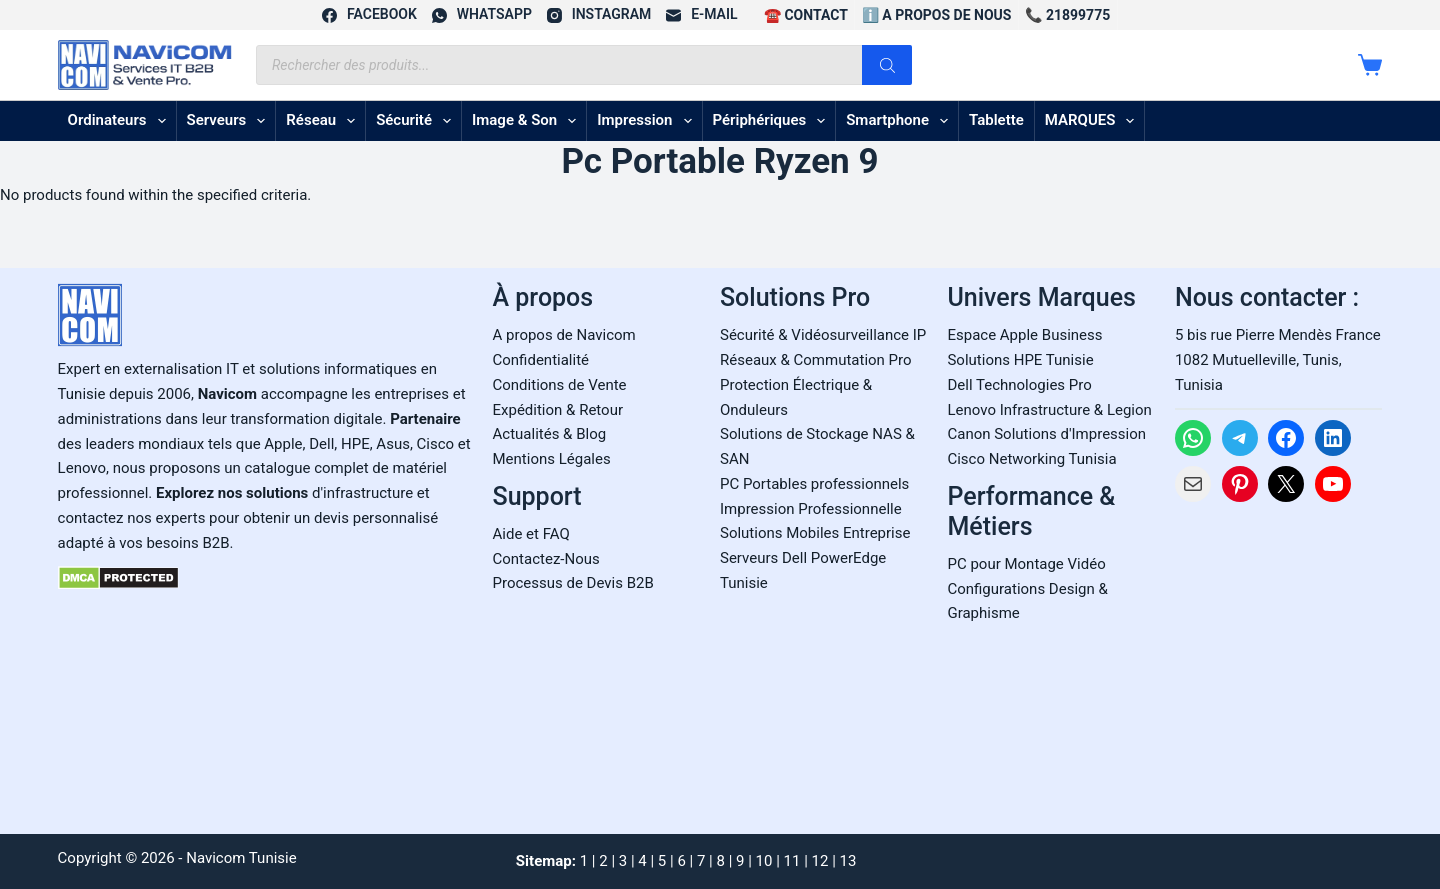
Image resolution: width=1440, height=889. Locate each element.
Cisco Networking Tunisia (1031, 459)
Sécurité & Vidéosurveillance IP (823, 335)
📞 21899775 (1067, 15)
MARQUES (1094, 121)
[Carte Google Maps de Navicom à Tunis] (1278, 662)
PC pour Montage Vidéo (1026, 564)
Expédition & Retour (558, 410)
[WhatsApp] (482, 14)
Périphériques (773, 121)
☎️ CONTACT (806, 15)
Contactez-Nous (546, 559)
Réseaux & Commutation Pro (816, 360)
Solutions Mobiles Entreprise (815, 533)
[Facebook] (369, 14)
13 (848, 861)
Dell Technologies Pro (1019, 385)
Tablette (996, 120)
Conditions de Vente (560, 385)
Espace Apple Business (1024, 335)
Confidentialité (541, 360)
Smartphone (901, 121)
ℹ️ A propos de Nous (937, 15)
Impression (648, 121)
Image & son (528, 121)
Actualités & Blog (550, 434)
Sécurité (417, 121)
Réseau (324, 121)
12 (820, 861)
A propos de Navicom (564, 335)
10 (764, 861)
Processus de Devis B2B (573, 583)
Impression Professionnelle (811, 509)
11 (792, 861)
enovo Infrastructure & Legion (1054, 410)
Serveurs (230, 121)
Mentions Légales (552, 459)
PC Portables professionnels (814, 484)
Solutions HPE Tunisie (1020, 360)
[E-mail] (701, 14)
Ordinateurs (121, 121)
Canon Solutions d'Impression (1046, 434)
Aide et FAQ (531, 534)
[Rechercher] (887, 65)
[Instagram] (599, 14)
